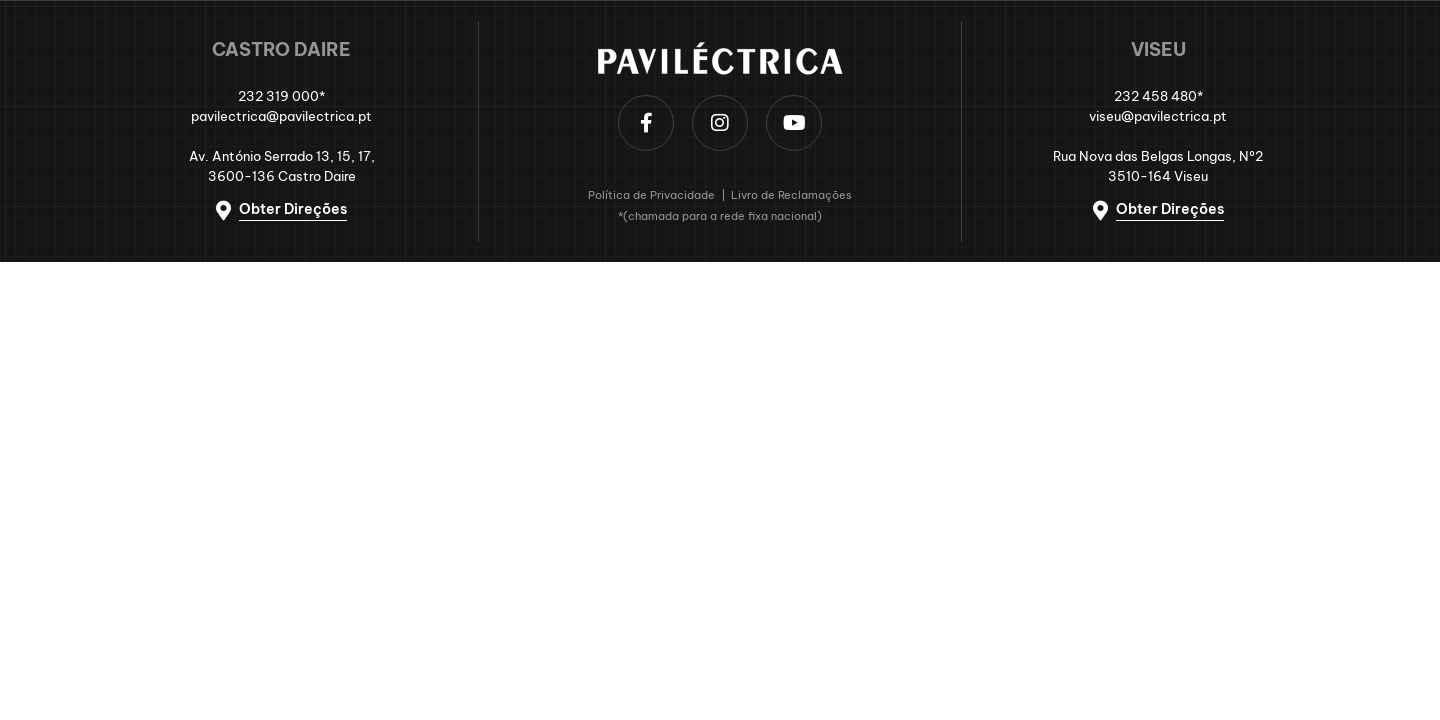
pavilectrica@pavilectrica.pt (281, 116)
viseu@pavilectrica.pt (1158, 116)
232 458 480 (1155, 96)
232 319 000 (278, 96)
